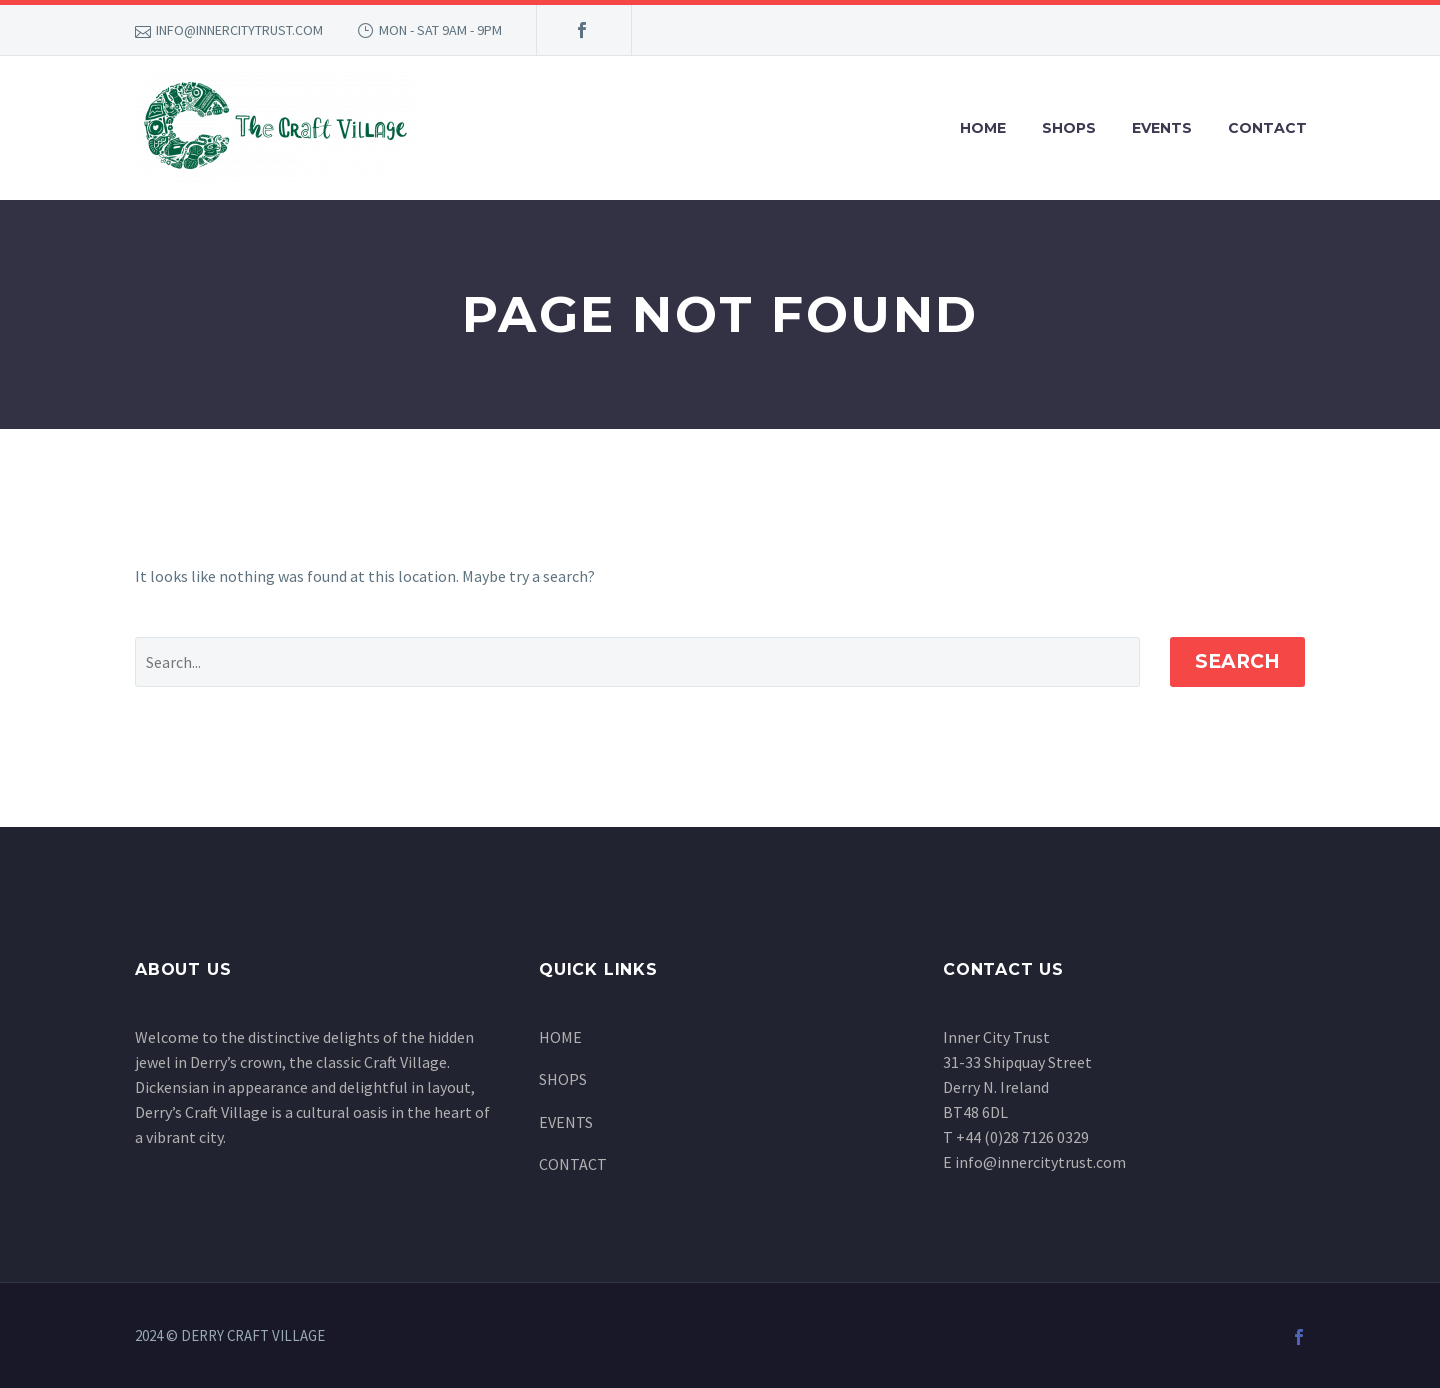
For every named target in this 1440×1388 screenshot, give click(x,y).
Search (1237, 661)
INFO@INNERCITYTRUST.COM (239, 30)
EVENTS (1162, 128)
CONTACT (1267, 128)
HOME (983, 128)
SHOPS (1069, 128)
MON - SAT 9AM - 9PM (440, 30)
